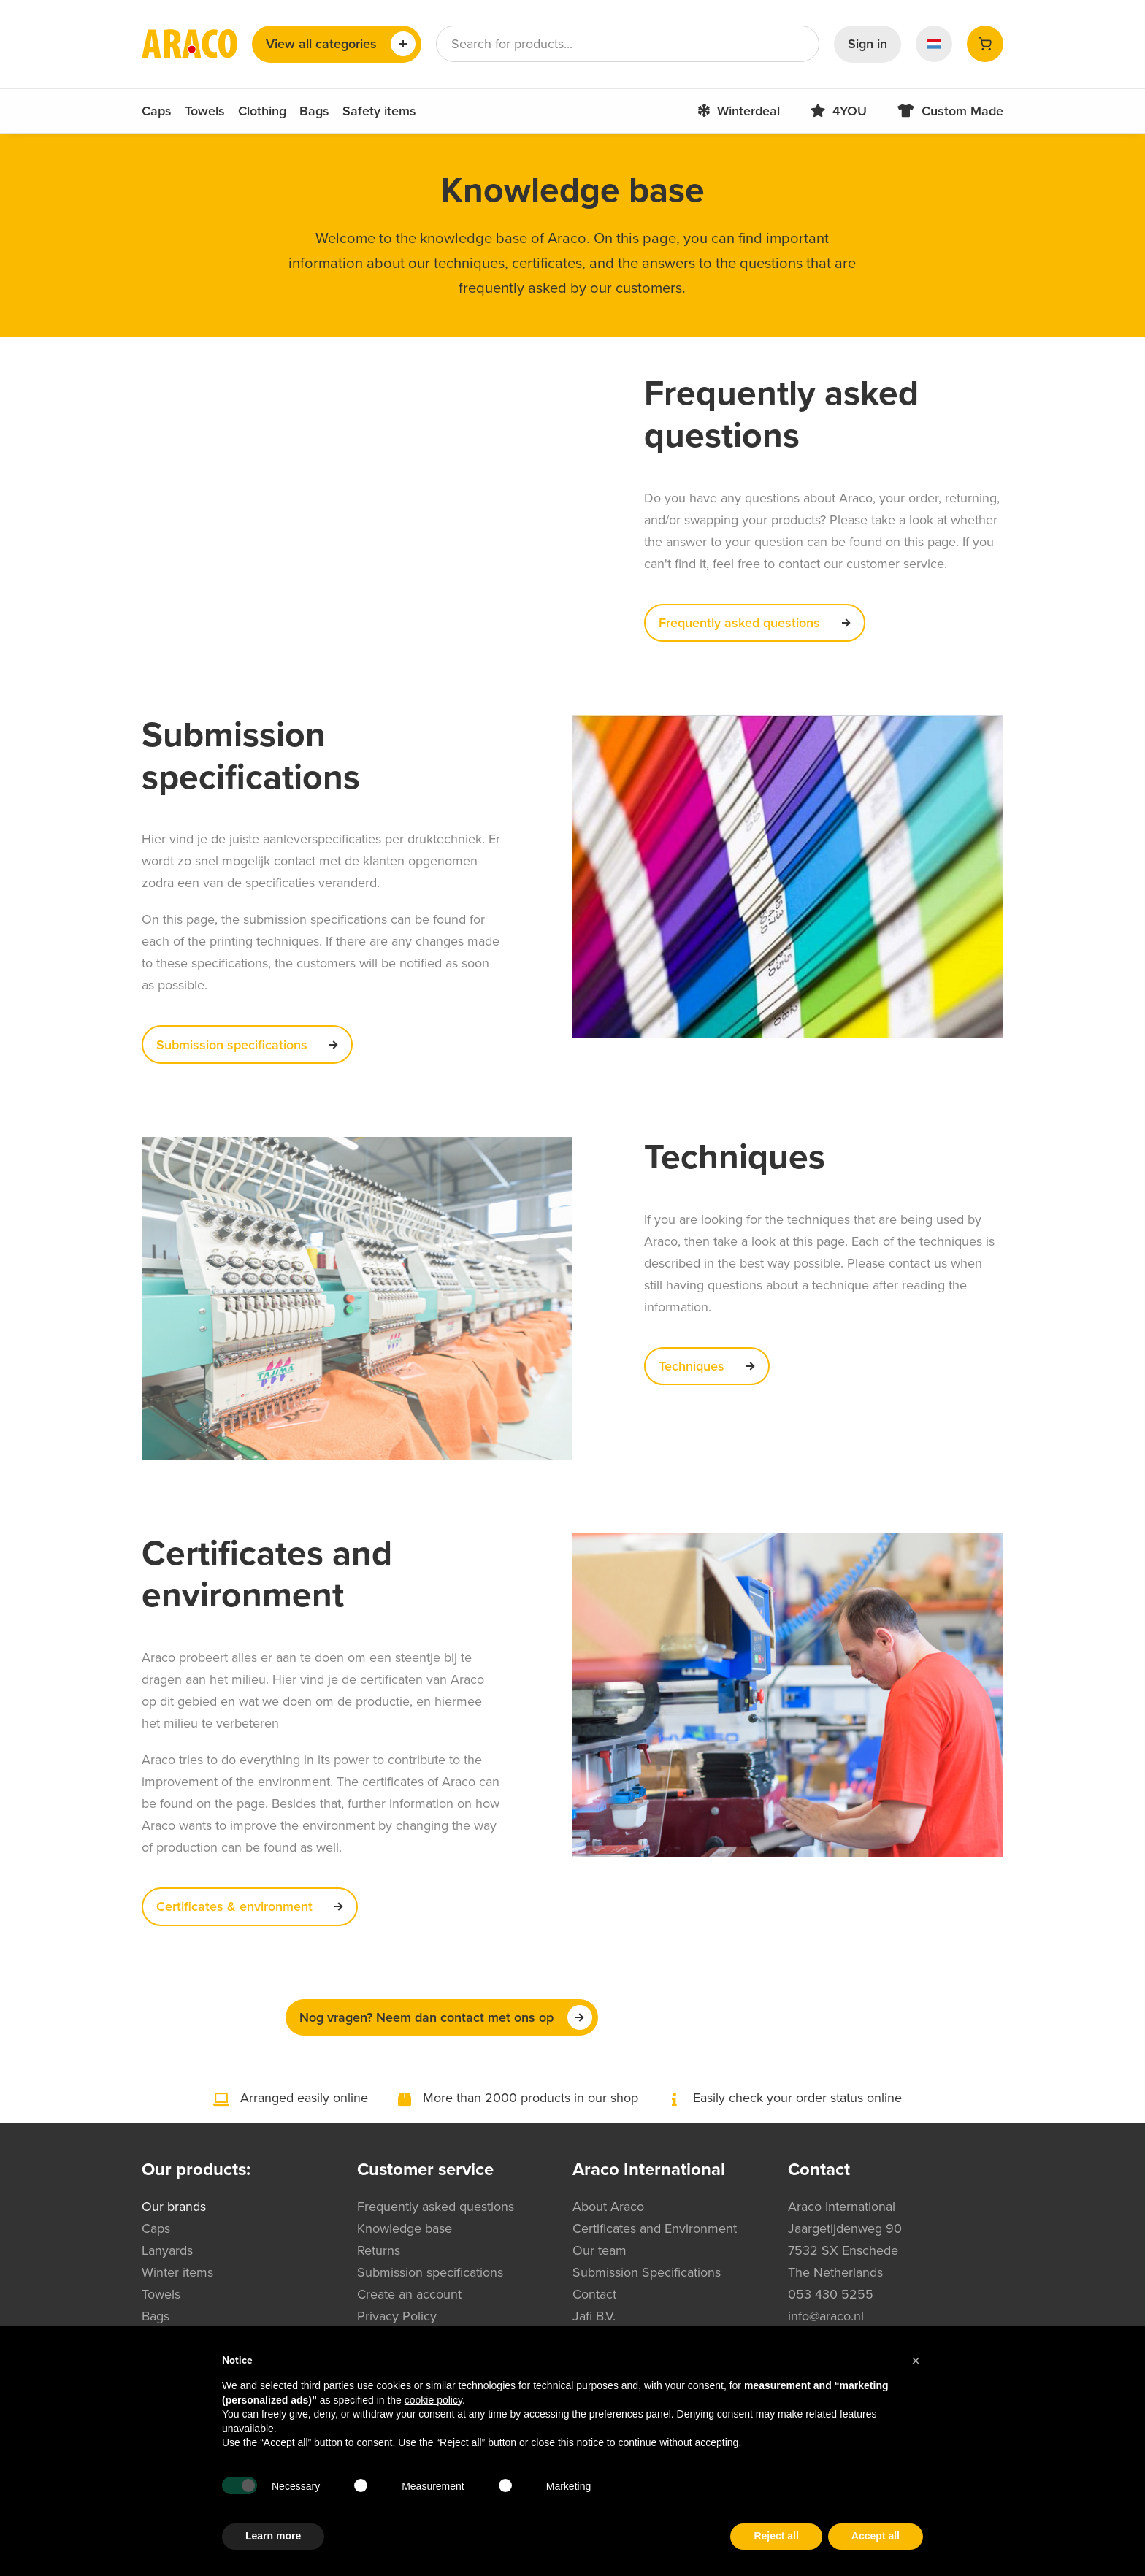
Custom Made (941, 111)
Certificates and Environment (654, 2228)
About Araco (608, 2207)
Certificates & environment (253, 1906)
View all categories (341, 43)
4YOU (830, 111)
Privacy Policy (397, 2316)
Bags (314, 111)
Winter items (177, 2272)
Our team (599, 2250)
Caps (157, 111)
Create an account (409, 2294)
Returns (378, 2250)
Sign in (867, 44)
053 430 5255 (830, 2294)
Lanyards (167, 2250)
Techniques (711, 1366)
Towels (205, 111)
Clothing (262, 111)
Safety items (379, 111)
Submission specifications (251, 1044)
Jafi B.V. (594, 2316)
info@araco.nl (826, 2316)
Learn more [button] (273, 2536)
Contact (594, 2294)
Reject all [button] (776, 2536)
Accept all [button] (875, 2536)
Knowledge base (404, 2228)
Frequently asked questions (759, 622)
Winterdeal (730, 111)
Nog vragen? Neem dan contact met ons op (445, 2017)
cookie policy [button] (433, 2400)
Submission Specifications (646, 2272)
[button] (915, 2360)
